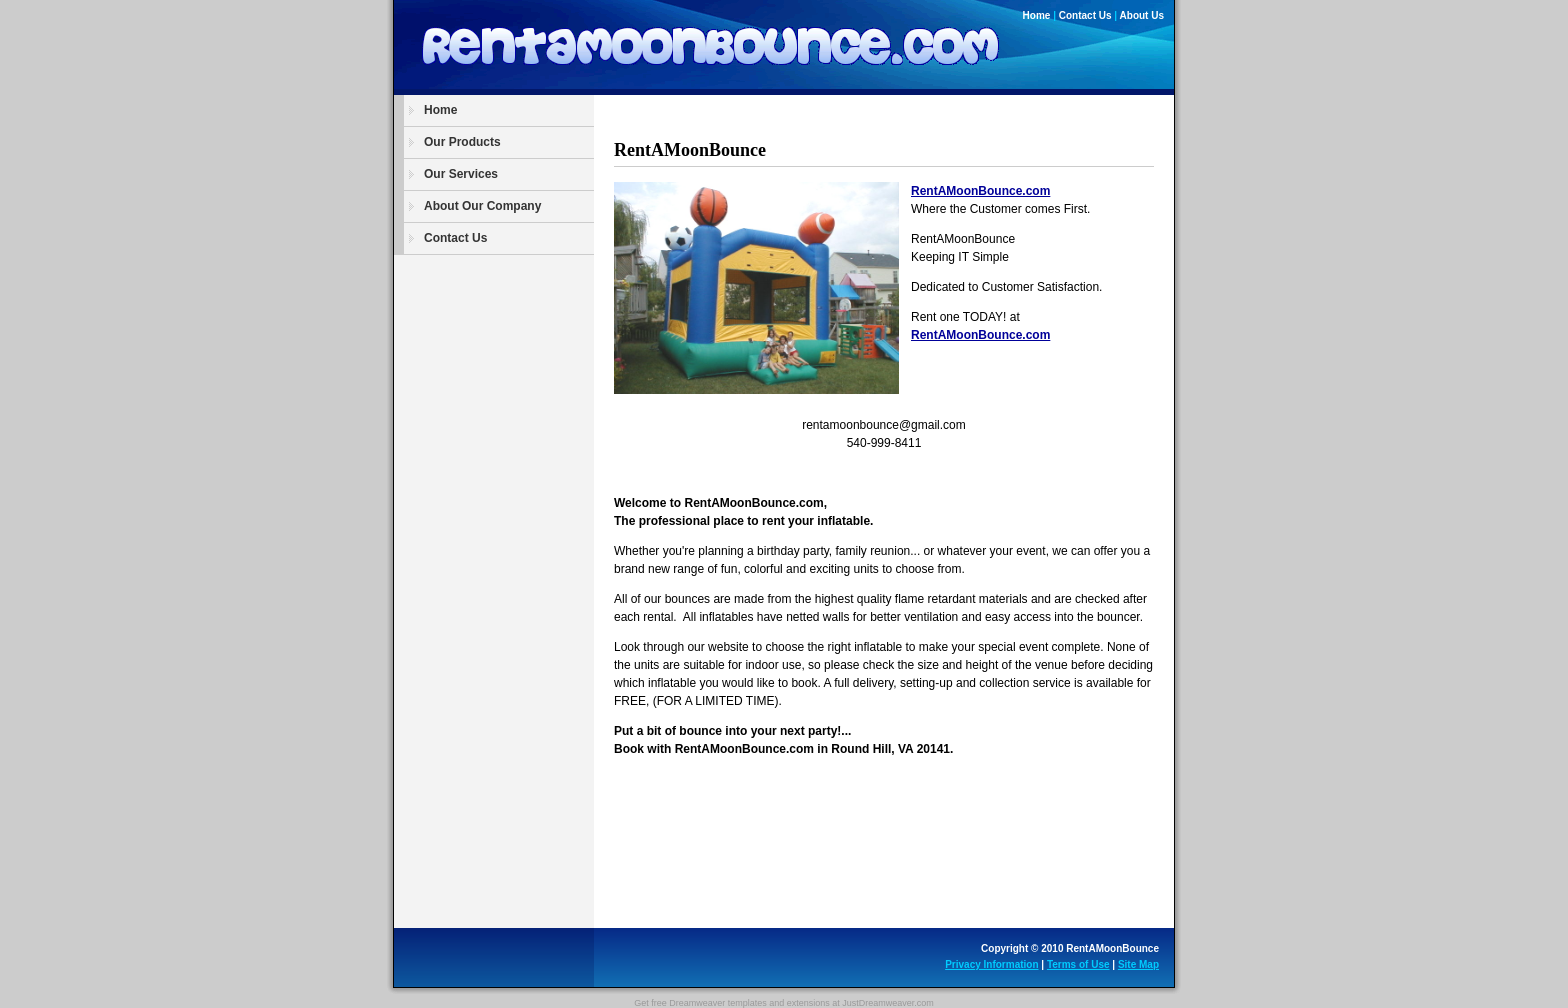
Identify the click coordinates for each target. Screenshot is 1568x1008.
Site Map (1138, 964)
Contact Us (1085, 15)
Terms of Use (1078, 964)
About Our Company (482, 206)
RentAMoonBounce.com (980, 191)
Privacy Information (991, 964)
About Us (1142, 15)
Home (1037, 15)
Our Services (461, 174)
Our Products (462, 142)
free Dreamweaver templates (709, 1003)
